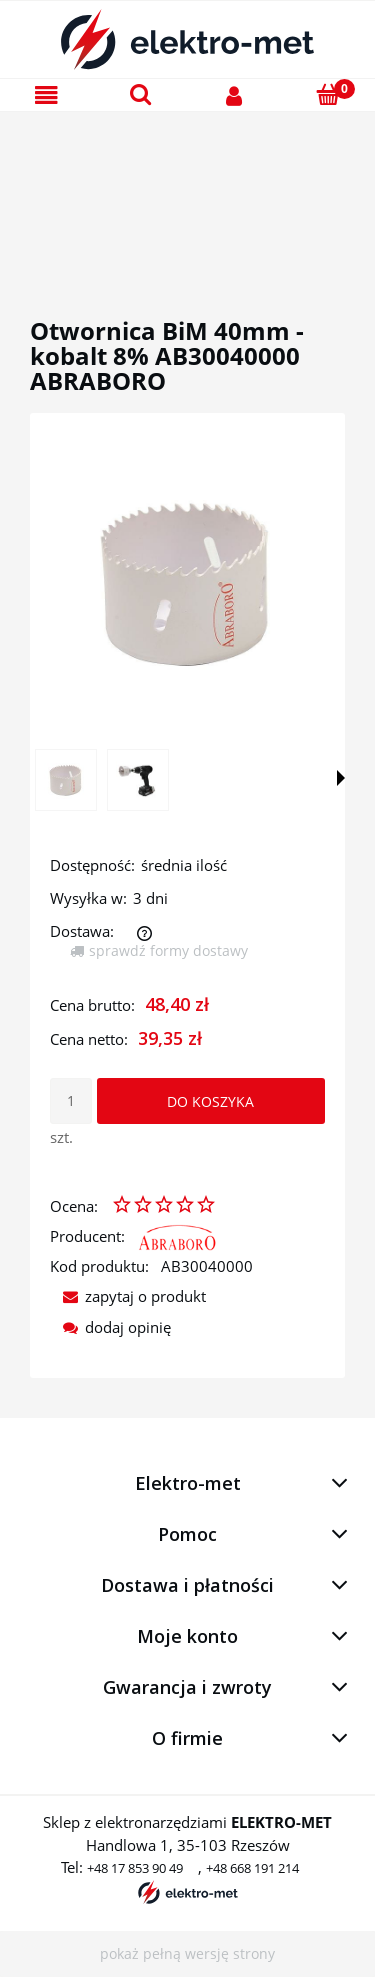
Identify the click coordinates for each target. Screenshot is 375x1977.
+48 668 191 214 (252, 1868)
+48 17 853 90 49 (135, 1868)
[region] (187, 191)
